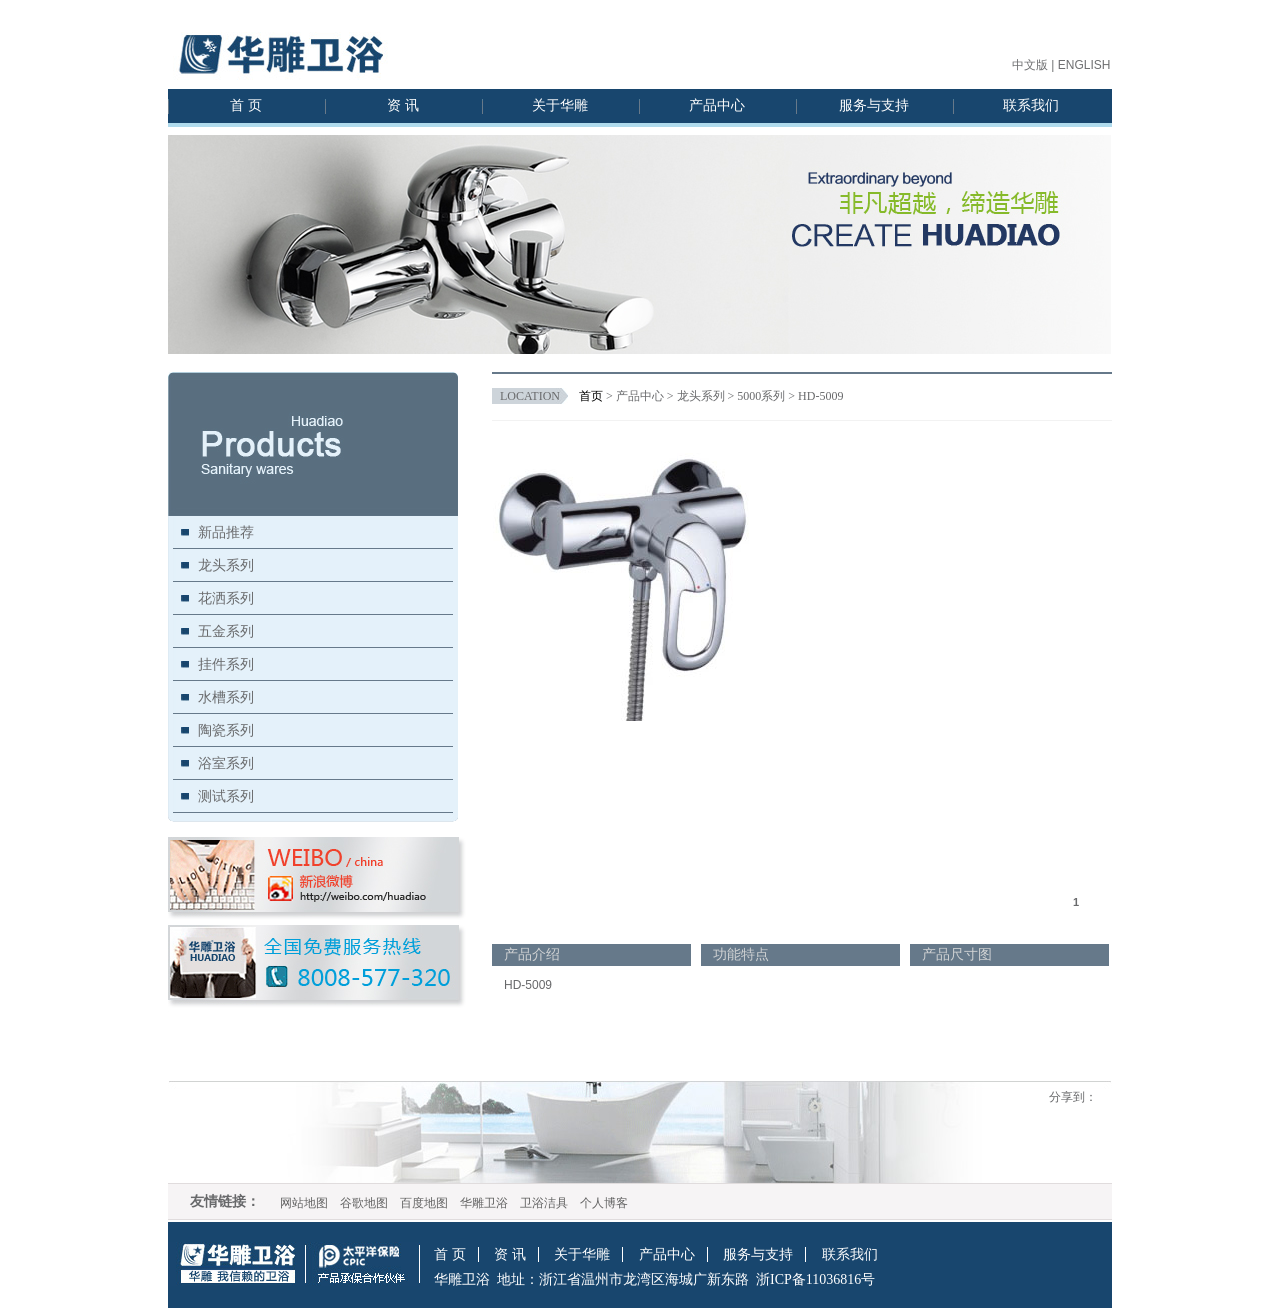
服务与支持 (874, 105)
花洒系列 (226, 598)
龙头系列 (226, 565)
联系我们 (1031, 105)
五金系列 (226, 631)
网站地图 (304, 1203)
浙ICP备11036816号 (815, 1279)
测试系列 (226, 796)
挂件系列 (226, 664)
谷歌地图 (364, 1203)
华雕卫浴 (484, 1203)
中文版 (1030, 65)
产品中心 (717, 105)
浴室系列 (226, 763)
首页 (591, 396)
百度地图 (424, 1203)
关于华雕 (560, 105)
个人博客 (604, 1203)
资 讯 (403, 105)
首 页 (246, 105)
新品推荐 (226, 532)
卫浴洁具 (544, 1203)
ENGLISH (1084, 65)
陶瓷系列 (226, 730)
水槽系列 (226, 697)
